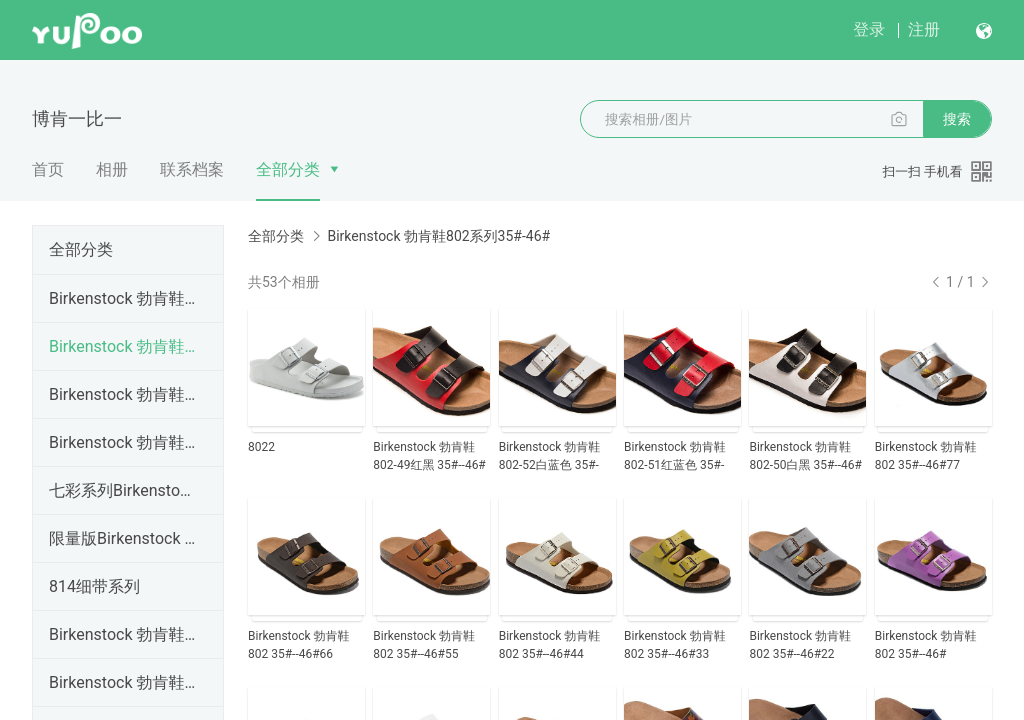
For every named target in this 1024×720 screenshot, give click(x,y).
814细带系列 (94, 586)
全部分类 (288, 169)
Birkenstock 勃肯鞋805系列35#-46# (124, 682)
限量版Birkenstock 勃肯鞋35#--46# (124, 538)
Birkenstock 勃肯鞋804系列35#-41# (124, 442)
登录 (869, 29)
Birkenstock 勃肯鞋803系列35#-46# (124, 394)
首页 (48, 169)
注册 (924, 29)
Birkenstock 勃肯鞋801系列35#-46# (124, 298)
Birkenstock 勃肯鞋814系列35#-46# (124, 634)
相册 (112, 169)
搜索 (957, 119)
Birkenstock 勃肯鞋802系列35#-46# (124, 346)
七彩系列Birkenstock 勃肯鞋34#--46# (124, 490)
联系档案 (192, 169)
